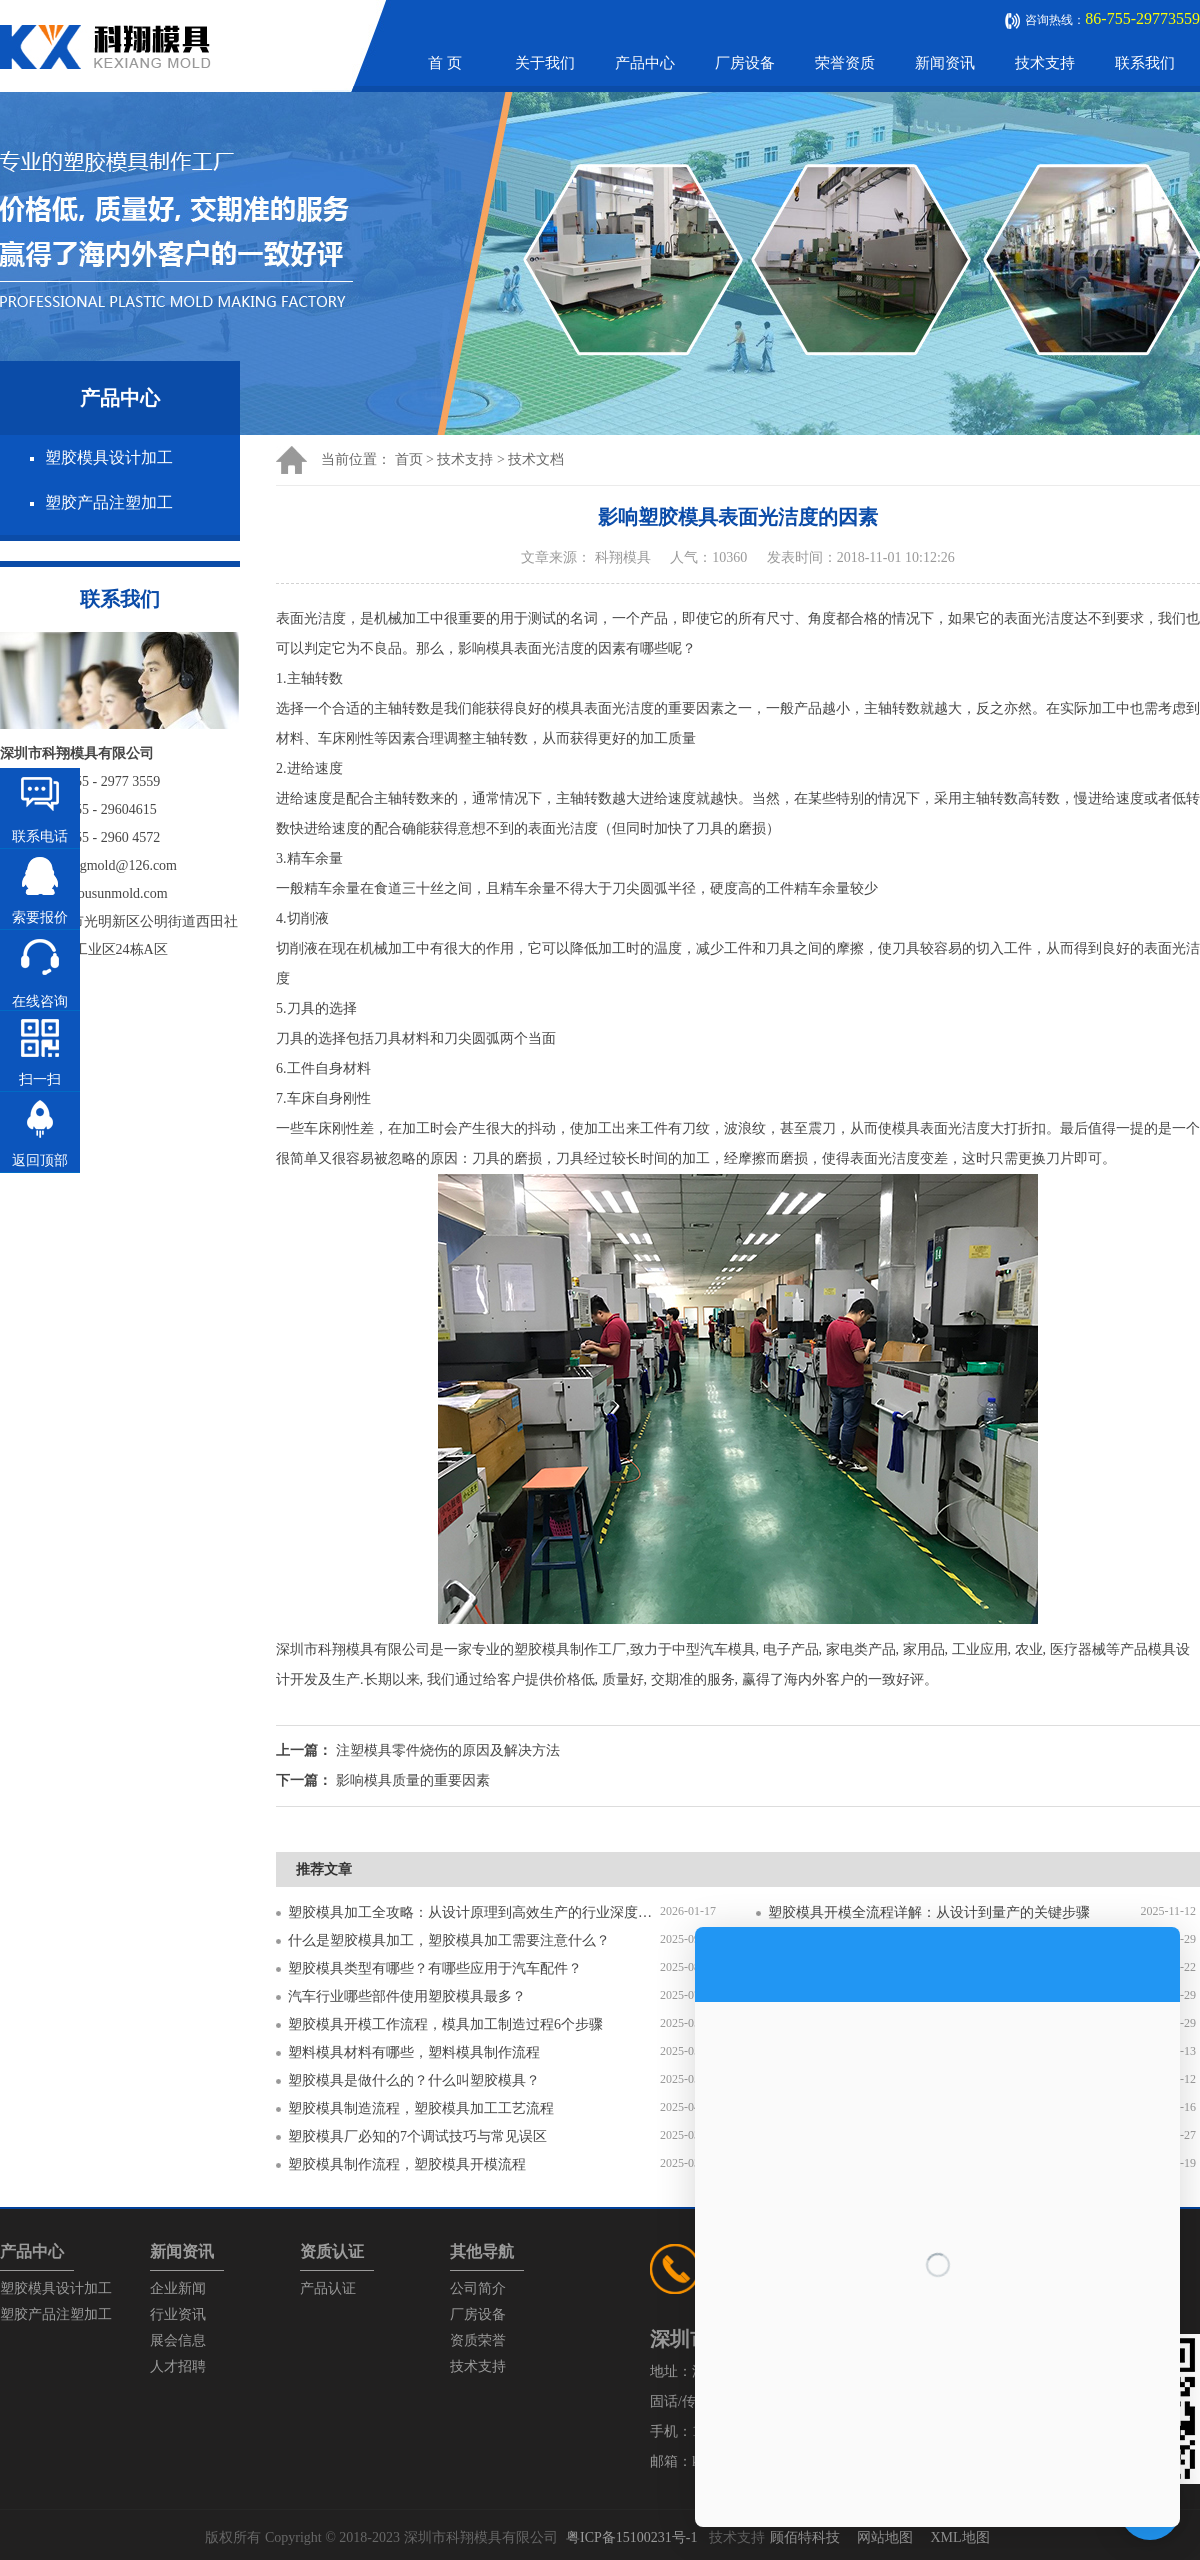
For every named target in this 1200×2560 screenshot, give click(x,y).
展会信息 (178, 2340)
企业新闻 (178, 2288)
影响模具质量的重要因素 (413, 1780)
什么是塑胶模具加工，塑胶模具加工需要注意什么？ (449, 1940)
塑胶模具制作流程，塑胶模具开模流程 (407, 2164)
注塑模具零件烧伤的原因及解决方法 (448, 1750)
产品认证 (328, 2288)
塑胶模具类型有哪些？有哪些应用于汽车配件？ (435, 1968)
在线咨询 (40, 1001)
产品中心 (645, 63)
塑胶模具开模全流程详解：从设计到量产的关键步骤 (929, 1912)
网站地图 (885, 2537)
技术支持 (1045, 63)
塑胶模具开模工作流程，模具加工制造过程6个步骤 (445, 2024)
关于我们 (545, 63)
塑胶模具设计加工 (109, 457)
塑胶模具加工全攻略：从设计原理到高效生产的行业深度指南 (474, 1912)
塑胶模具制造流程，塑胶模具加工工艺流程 (421, 2108)
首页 (409, 459)
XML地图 (959, 2537)
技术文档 (536, 459)
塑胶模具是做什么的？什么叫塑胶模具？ (414, 2080)
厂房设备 (745, 63)
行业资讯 (178, 2314)
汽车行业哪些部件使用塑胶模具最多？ (407, 1996)
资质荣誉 (478, 2340)
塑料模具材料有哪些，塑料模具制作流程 (414, 2052)
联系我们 (1145, 63)
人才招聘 (178, 2366)
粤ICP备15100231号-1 (631, 2537)
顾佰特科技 (805, 2537)
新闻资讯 (945, 63)
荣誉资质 (845, 63)
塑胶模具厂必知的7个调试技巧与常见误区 (417, 2136)
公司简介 (478, 2288)
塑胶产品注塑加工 (109, 502)
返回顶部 (40, 1160)
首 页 (445, 63)
